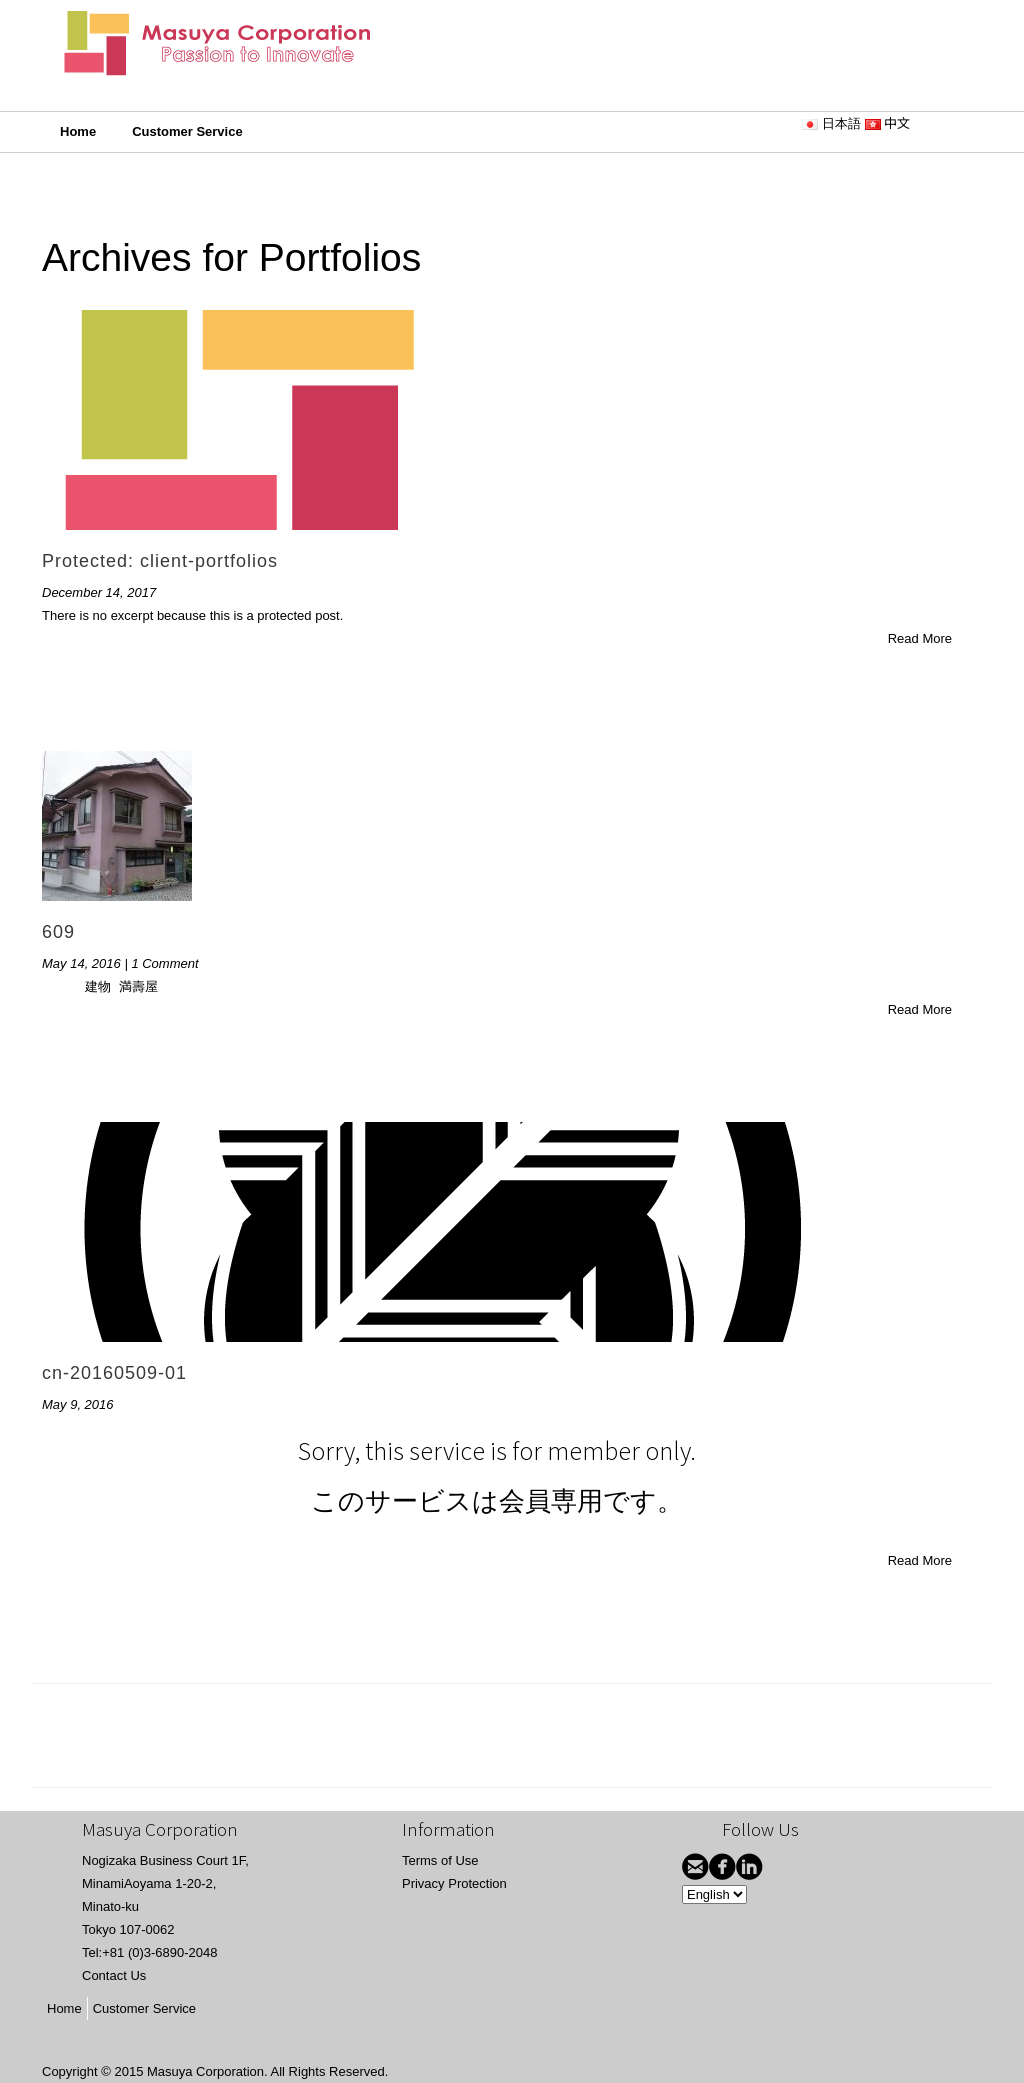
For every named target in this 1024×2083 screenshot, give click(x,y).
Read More (920, 638)
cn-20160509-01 (114, 1373)
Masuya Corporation (205, 2071)
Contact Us (114, 1975)
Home (78, 131)
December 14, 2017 (99, 592)
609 (58, 932)
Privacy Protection (454, 1883)
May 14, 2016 (81, 963)
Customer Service (187, 131)
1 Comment (164, 963)
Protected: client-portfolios (160, 561)
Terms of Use (440, 1860)
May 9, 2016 (78, 1404)
